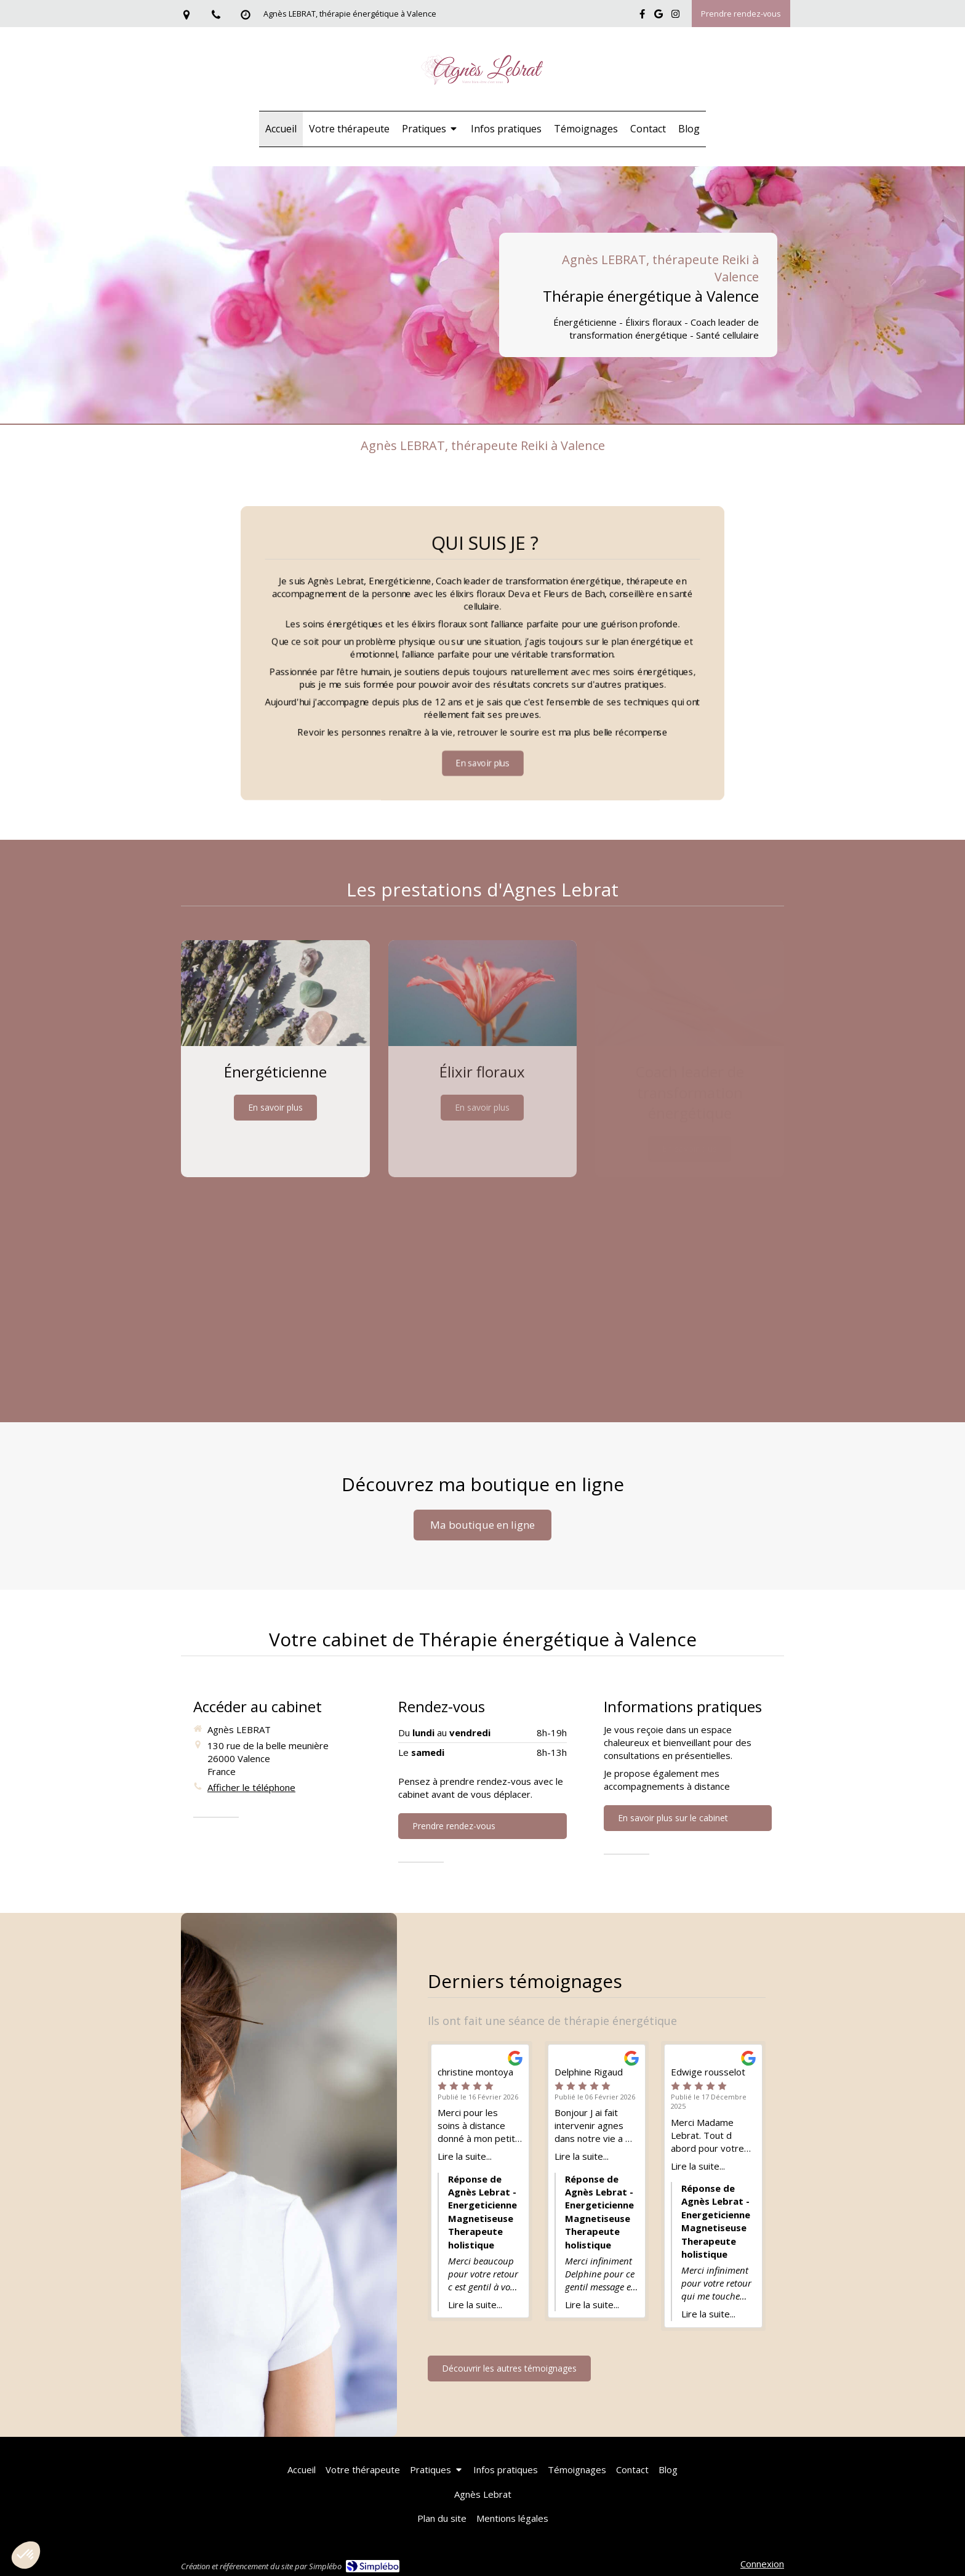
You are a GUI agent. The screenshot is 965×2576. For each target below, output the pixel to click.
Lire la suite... (465, 2156)
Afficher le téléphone (251, 1787)
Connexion (762, 2564)
